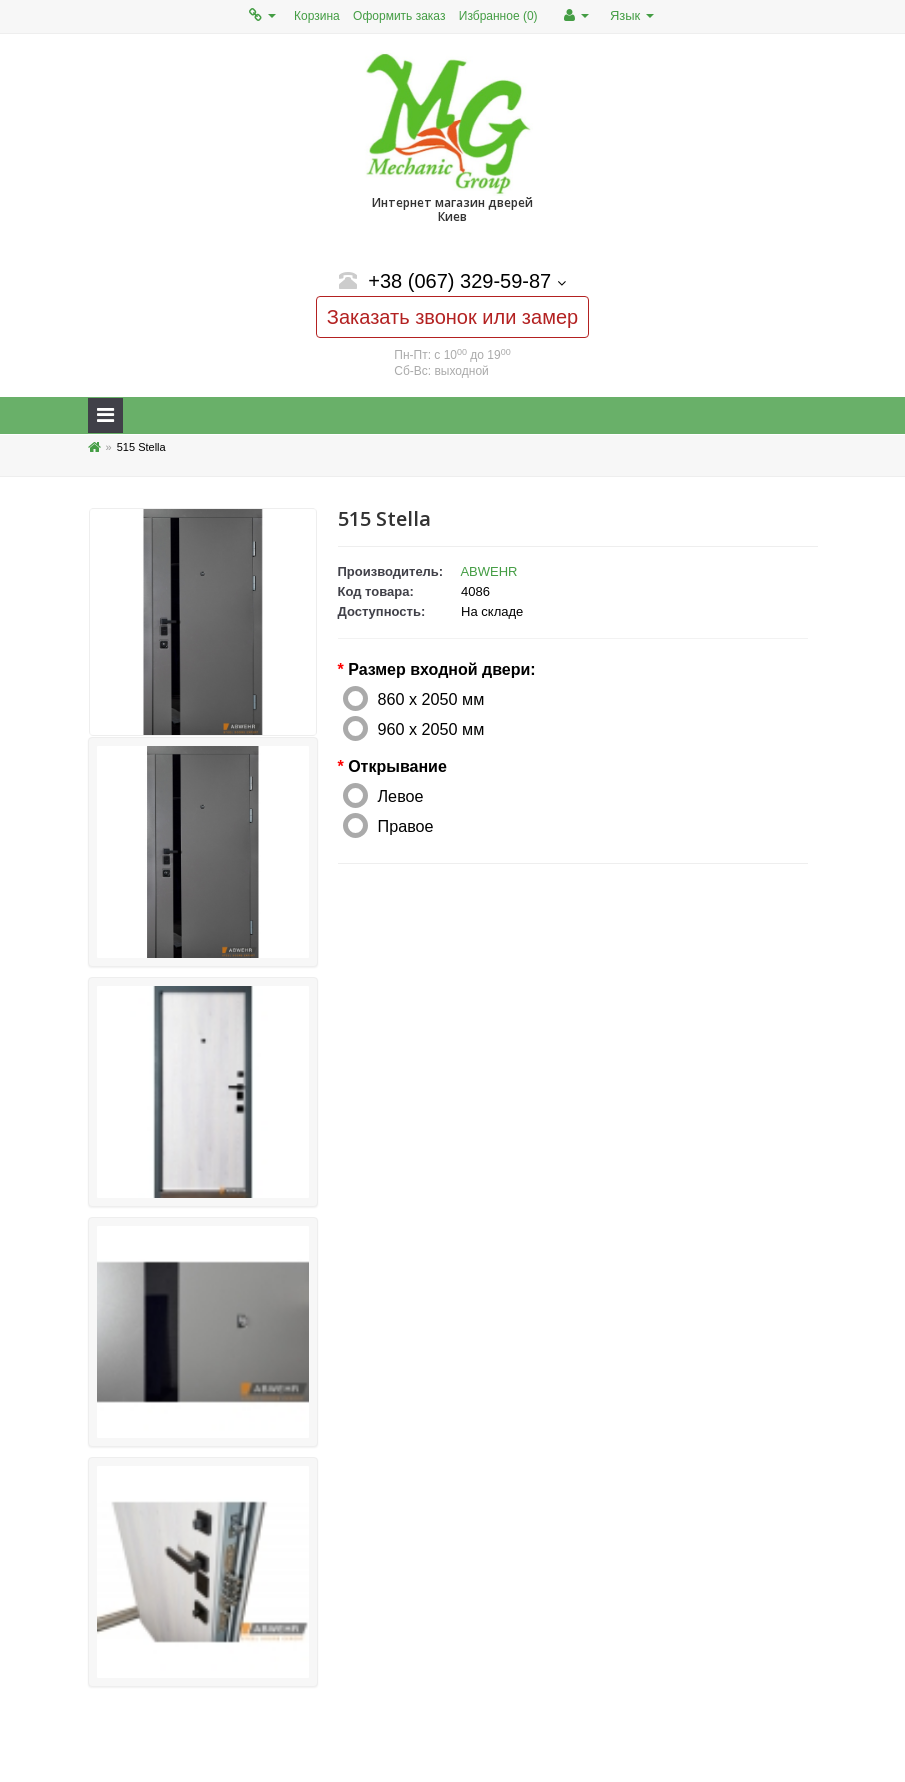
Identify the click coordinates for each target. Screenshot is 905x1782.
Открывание (397, 766)
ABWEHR (488, 571)
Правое (406, 826)
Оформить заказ (399, 16)
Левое (401, 796)
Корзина (317, 16)
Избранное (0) (498, 16)
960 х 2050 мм (431, 729)
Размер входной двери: (441, 669)
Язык (632, 15)
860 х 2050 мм (431, 699)
